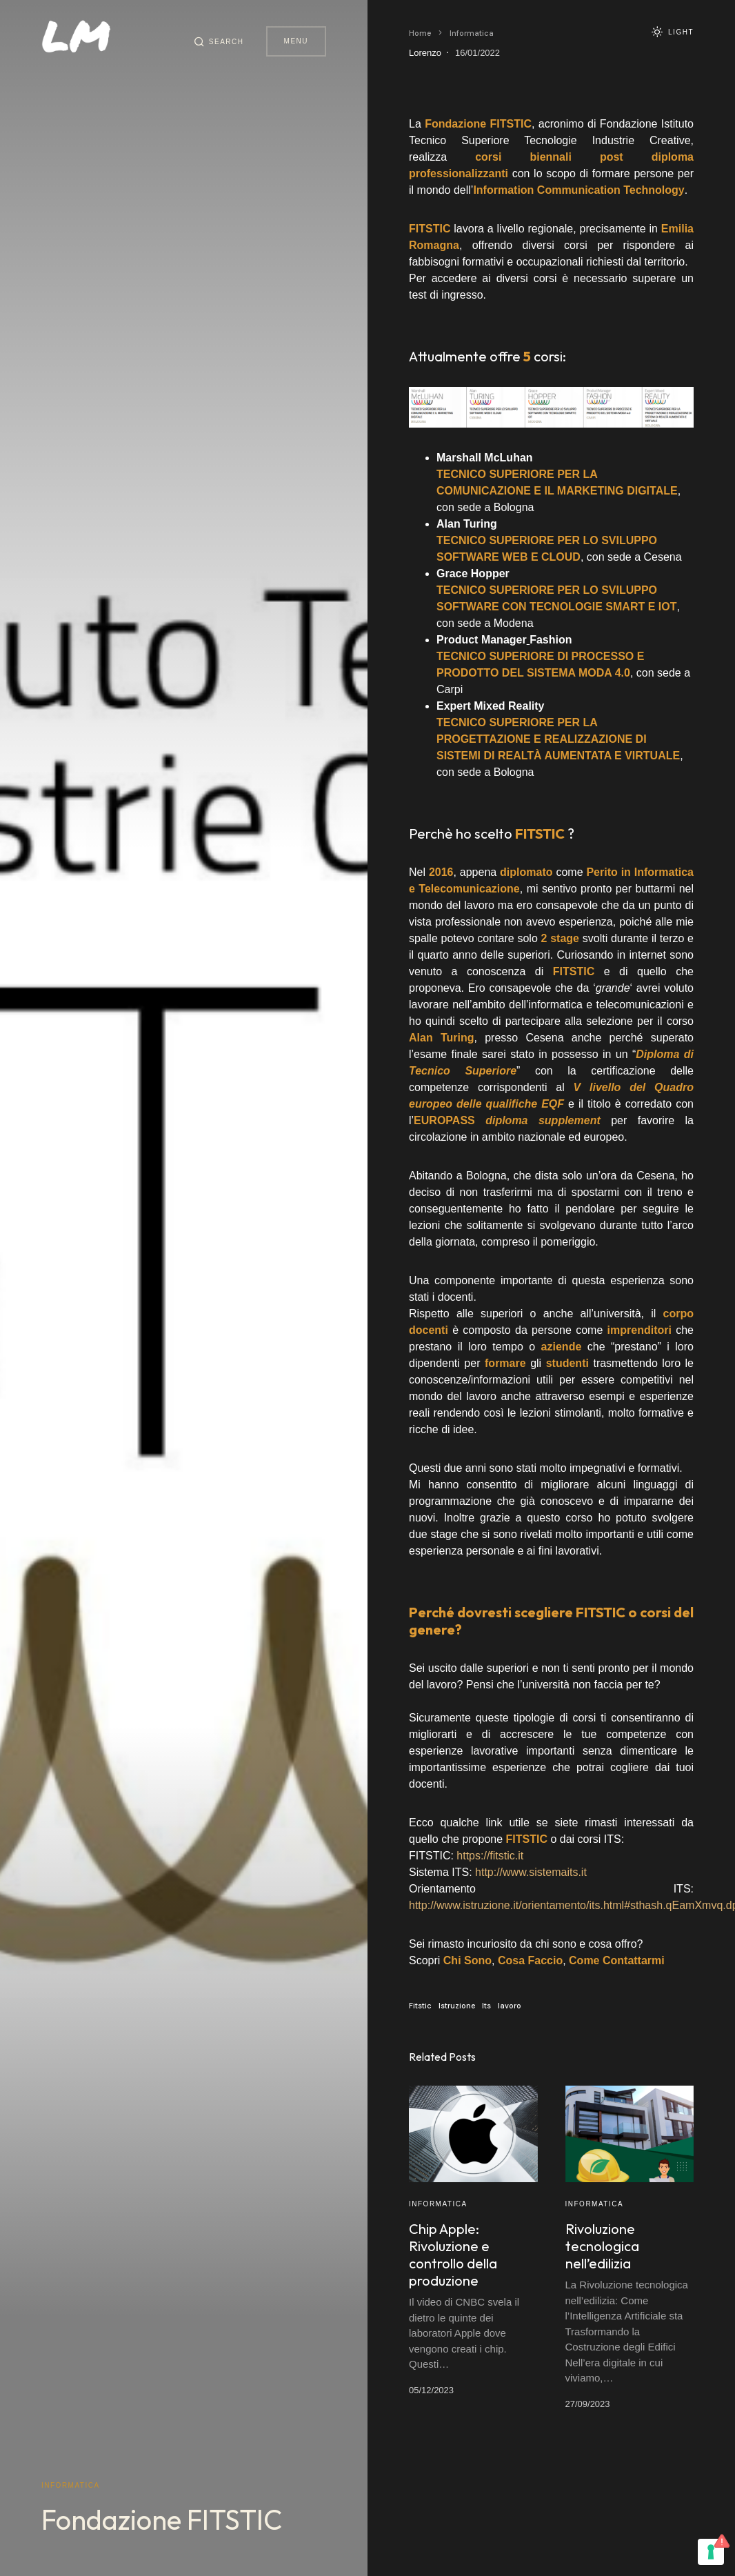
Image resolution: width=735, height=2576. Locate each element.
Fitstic (420, 2006)
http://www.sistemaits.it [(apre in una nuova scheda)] (531, 1872)
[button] (218, 41)
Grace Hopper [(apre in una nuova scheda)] (473, 573)
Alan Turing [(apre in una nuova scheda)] (466, 524)
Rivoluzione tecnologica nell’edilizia (602, 2246)
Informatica (70, 2485)
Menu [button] (296, 41)
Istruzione (457, 2006)
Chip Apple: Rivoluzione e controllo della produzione (453, 2254)
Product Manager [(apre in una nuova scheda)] (481, 640)
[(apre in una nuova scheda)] (511, 124)
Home (420, 33)
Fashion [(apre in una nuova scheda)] (551, 640)
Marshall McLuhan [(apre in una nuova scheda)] (484, 457)
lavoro (509, 2006)
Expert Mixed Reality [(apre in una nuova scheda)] (490, 706)
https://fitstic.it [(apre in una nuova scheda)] (489, 1855)
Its (486, 2006)
